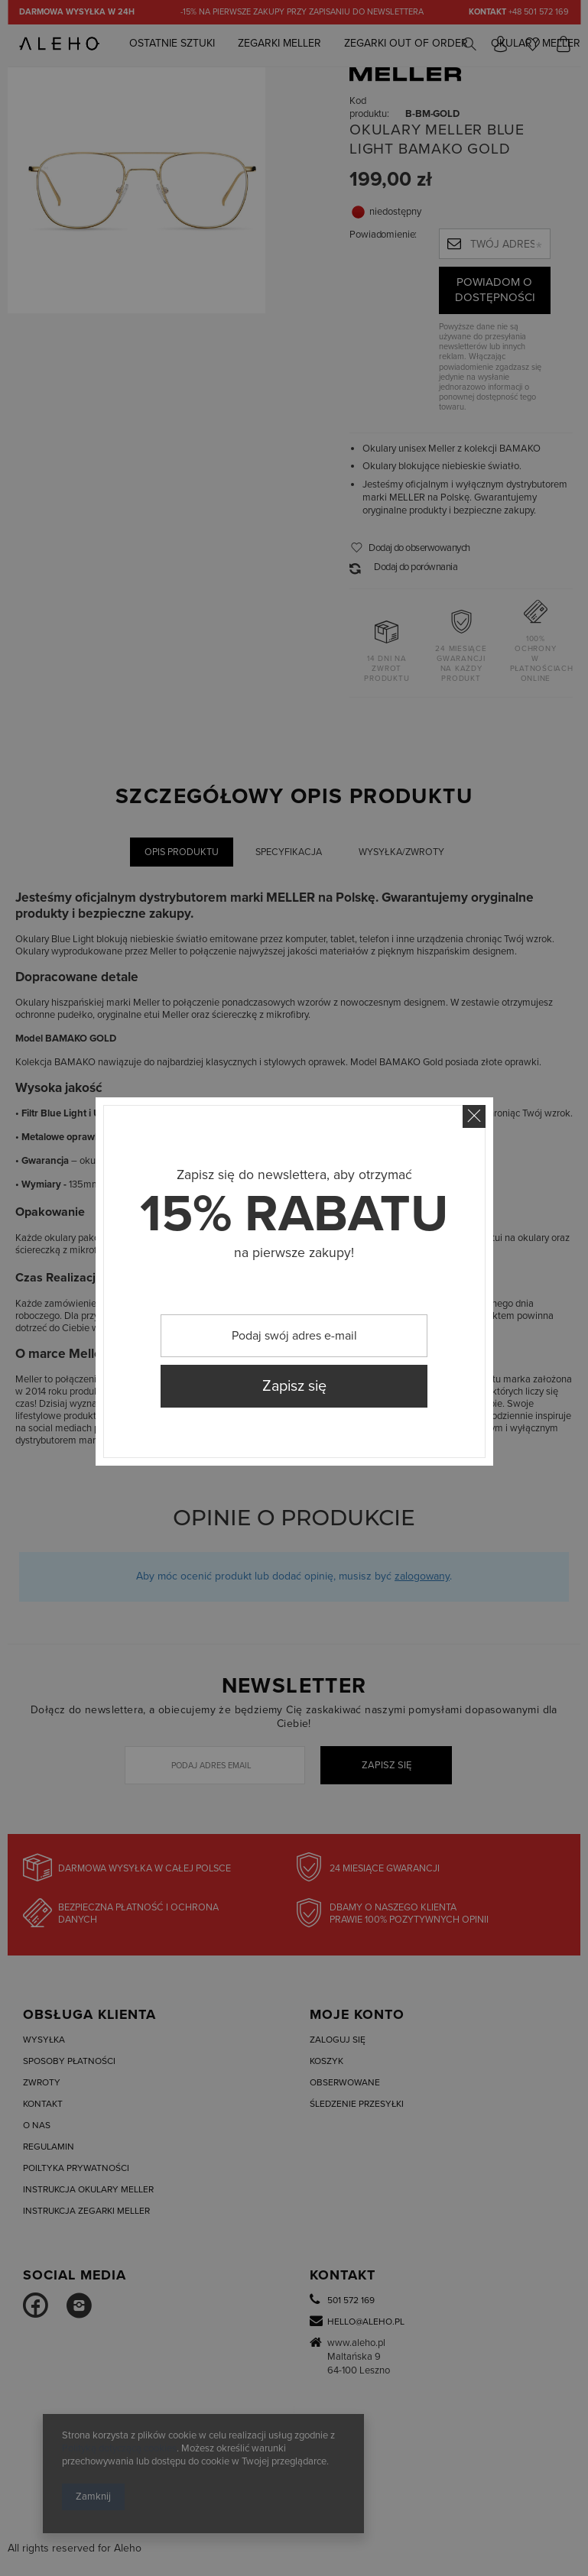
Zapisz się (294, 1386)
